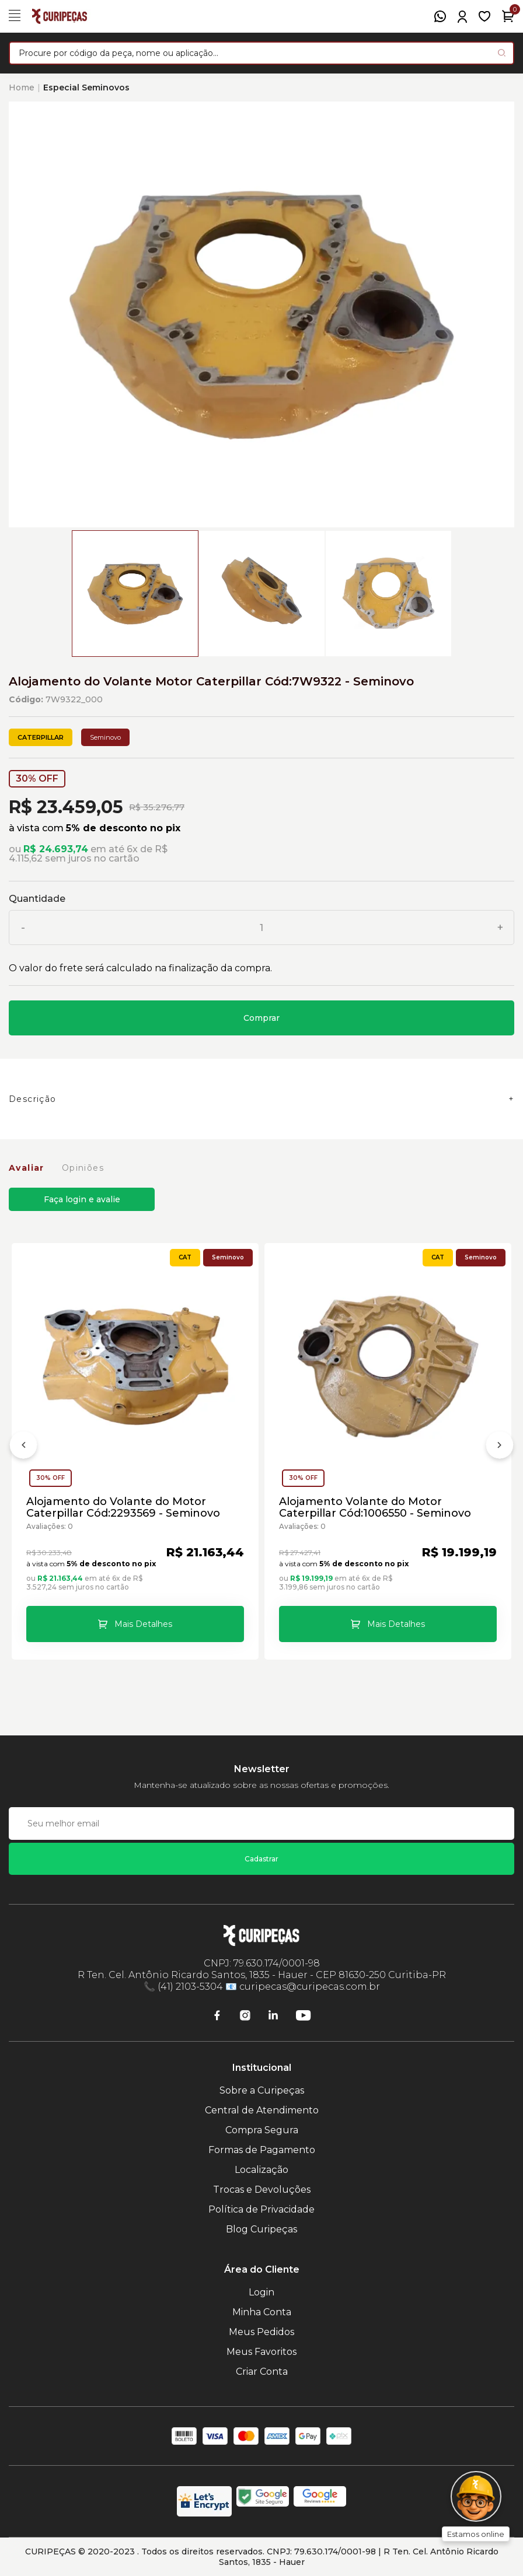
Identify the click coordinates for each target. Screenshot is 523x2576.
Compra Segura (261, 2130)
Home (21, 87)
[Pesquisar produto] (501, 53)
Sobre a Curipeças (261, 2090)
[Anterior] (23, 1447)
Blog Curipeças (261, 2229)
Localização (261, 2169)
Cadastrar (261, 1858)
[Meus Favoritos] (484, 16)
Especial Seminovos (86, 87)
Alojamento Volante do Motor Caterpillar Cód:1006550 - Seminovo (375, 1507)
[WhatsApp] (440, 16)
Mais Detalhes (143, 1624)
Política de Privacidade (261, 2209)
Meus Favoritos (261, 2351)
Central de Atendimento (262, 2110)
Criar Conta (262, 2371)
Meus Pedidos (261, 2331)
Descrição (33, 1099)
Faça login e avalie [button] (82, 1199)
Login (261, 2292)
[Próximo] (499, 1447)
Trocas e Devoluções (262, 2189)
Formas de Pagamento (261, 2149)
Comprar (261, 1018)
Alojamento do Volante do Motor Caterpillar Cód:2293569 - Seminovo (123, 1507)
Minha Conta (261, 2312)
